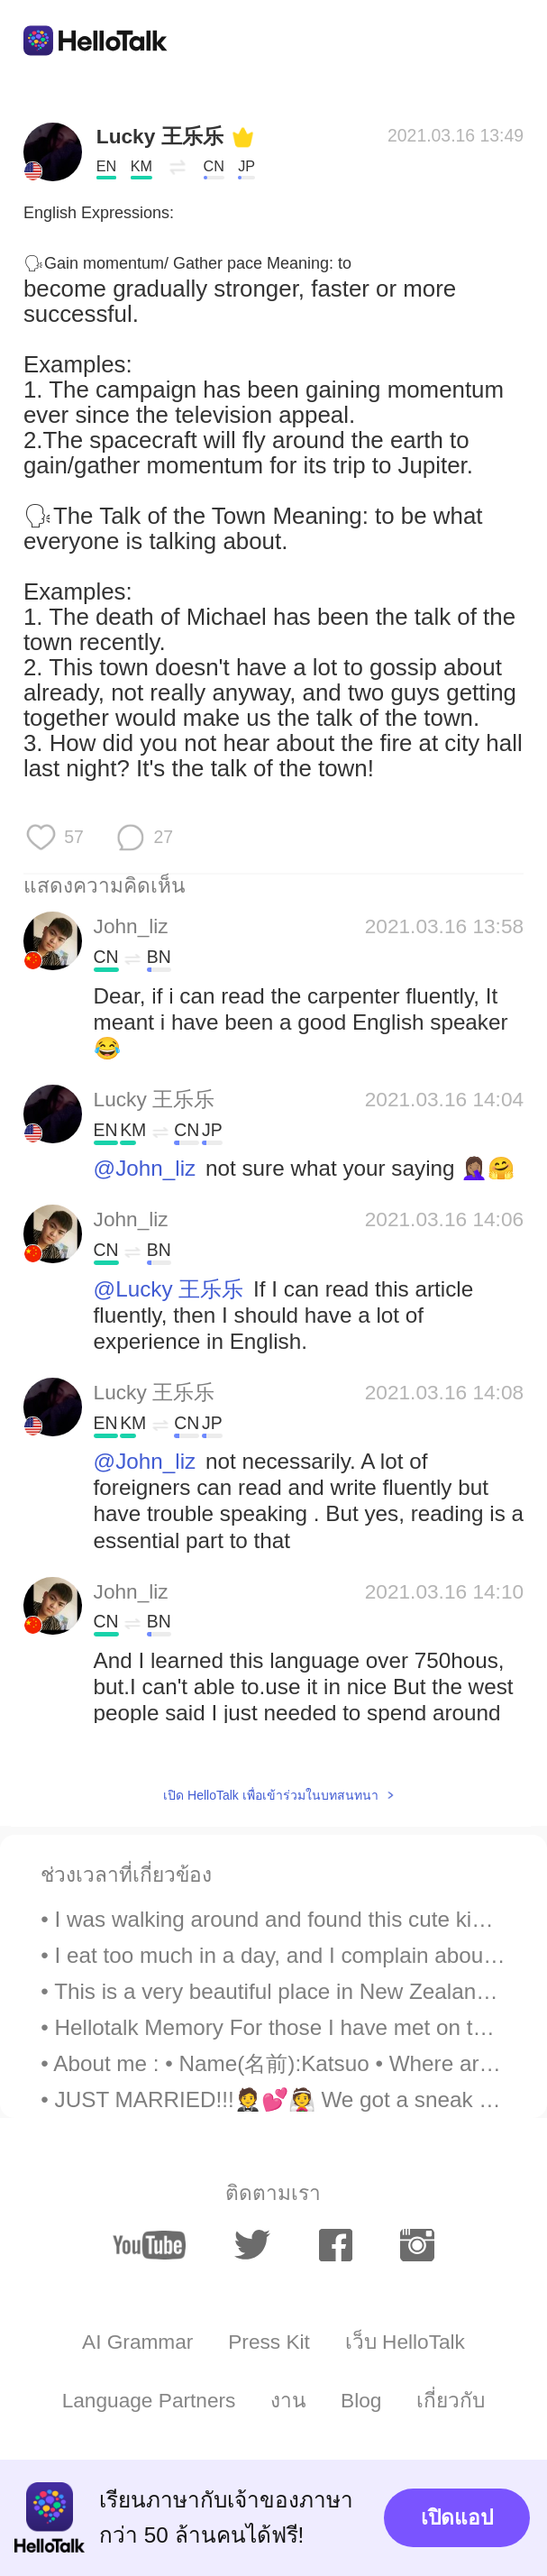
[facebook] (335, 2245)
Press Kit (269, 2341)
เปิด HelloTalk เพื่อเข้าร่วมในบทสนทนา (270, 1795)
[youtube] (149, 2245)
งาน (287, 2400)
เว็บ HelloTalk (405, 2341)
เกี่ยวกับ (450, 2400)
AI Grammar (137, 2341)
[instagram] (416, 2245)
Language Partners (149, 2400)
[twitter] (252, 2245)
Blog (361, 2400)
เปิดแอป (457, 2517)
